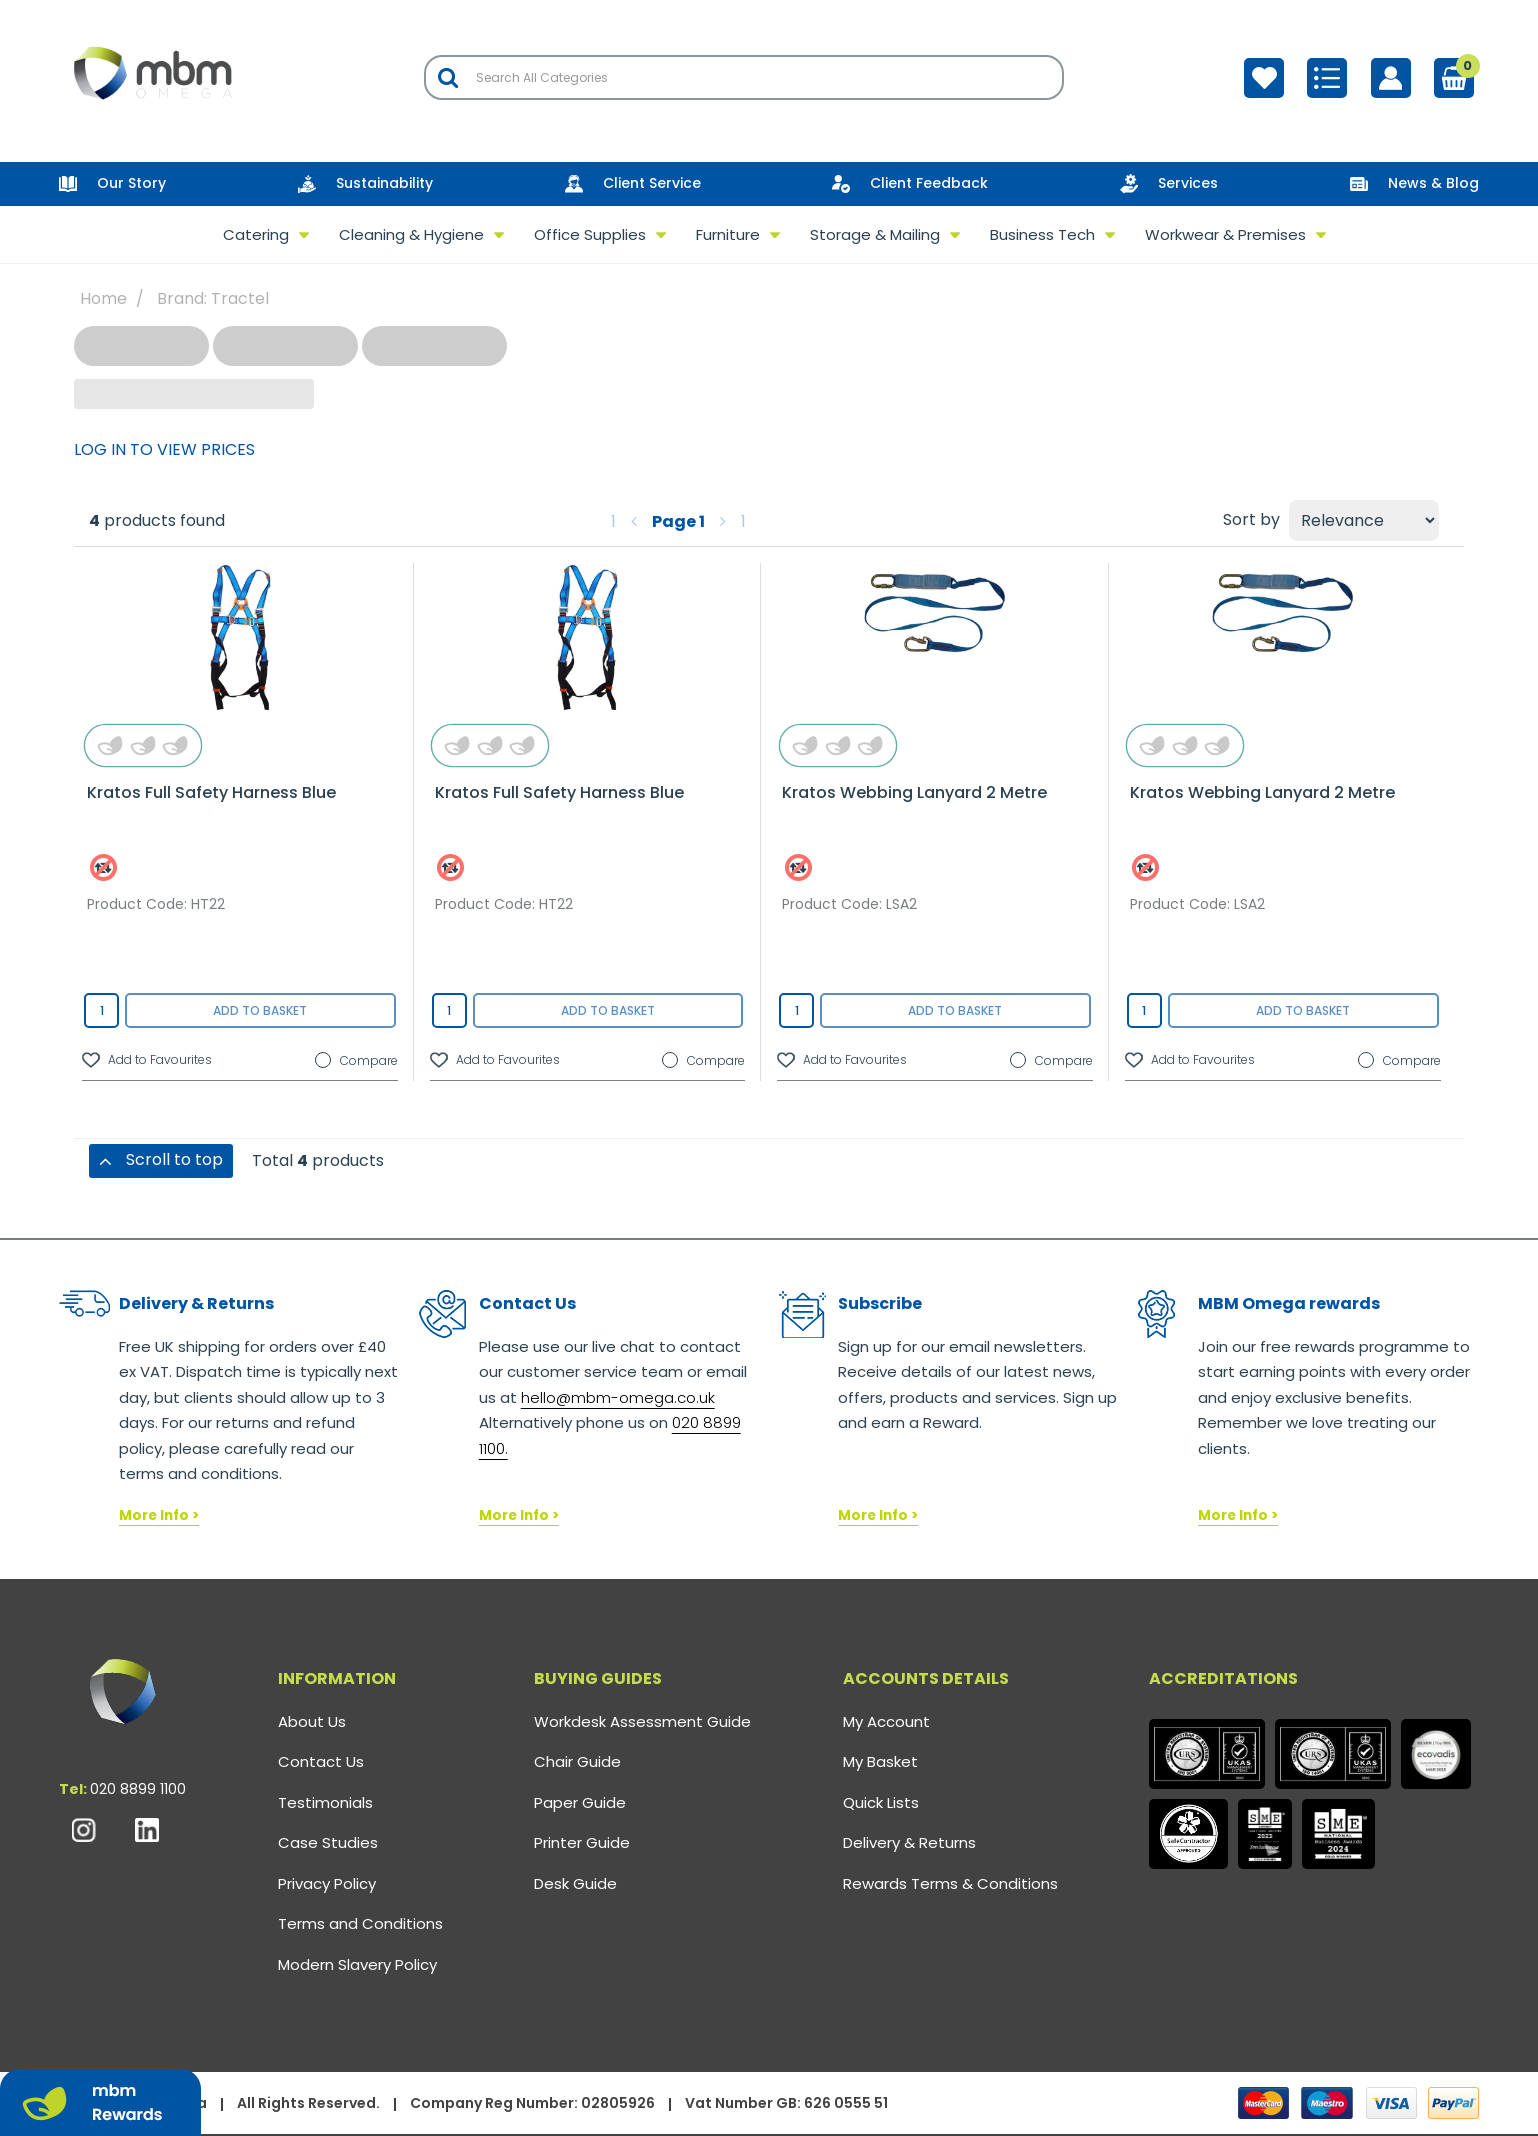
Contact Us (321, 1761)
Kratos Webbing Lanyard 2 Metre (914, 792)
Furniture (728, 234)
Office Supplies (590, 234)
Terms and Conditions (360, 1923)
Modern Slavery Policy (357, 1964)
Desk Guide (575, 1883)
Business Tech (1042, 234)
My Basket (880, 1761)
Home (103, 298)
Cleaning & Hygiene (411, 234)
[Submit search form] (448, 77)
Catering (256, 234)
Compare (356, 1061)
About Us (312, 1721)
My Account (886, 1721)
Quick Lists (881, 1802)
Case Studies (328, 1842)
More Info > (159, 1515)
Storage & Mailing (875, 234)
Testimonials (325, 1802)
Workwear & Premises (1225, 234)
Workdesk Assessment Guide (642, 1721)
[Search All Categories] (744, 77)
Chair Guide (577, 1761)
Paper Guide (580, 1802)
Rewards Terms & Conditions (950, 1883)
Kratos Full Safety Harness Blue (211, 792)
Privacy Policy (327, 1883)
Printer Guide (582, 1842)
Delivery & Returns (909, 1842)
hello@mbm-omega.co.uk (618, 1397)
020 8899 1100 (138, 1789)
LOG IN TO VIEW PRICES (164, 449)
